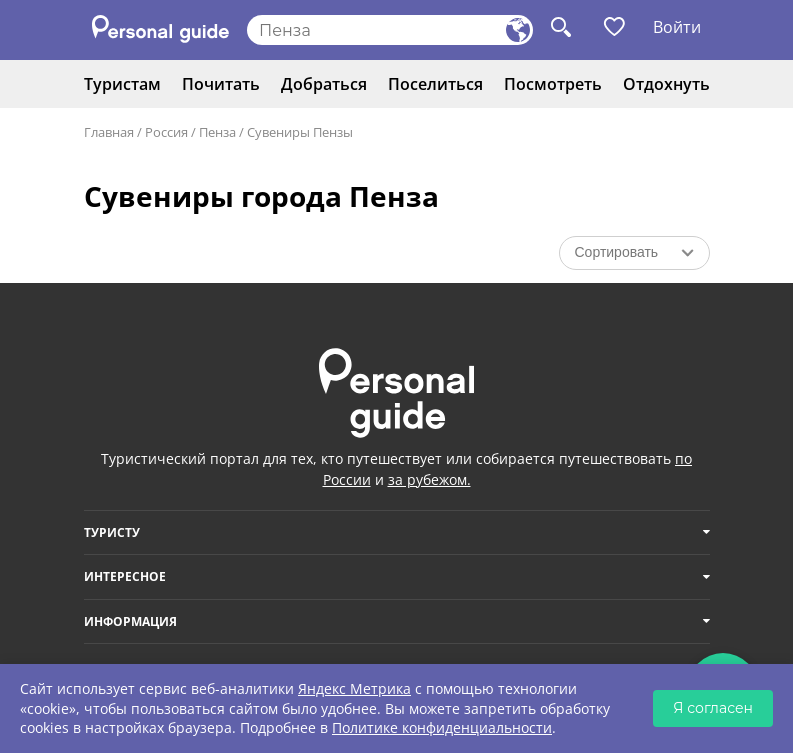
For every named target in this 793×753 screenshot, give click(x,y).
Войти (677, 27)
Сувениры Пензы (300, 132)
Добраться (324, 84)
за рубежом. (429, 479)
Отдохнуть (666, 84)
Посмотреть (553, 84)
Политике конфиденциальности (442, 727)
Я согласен (713, 708)
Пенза (217, 132)
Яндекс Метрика (354, 688)
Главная (109, 132)
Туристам (122, 84)
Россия (166, 132)
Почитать (221, 84)
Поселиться (435, 84)
